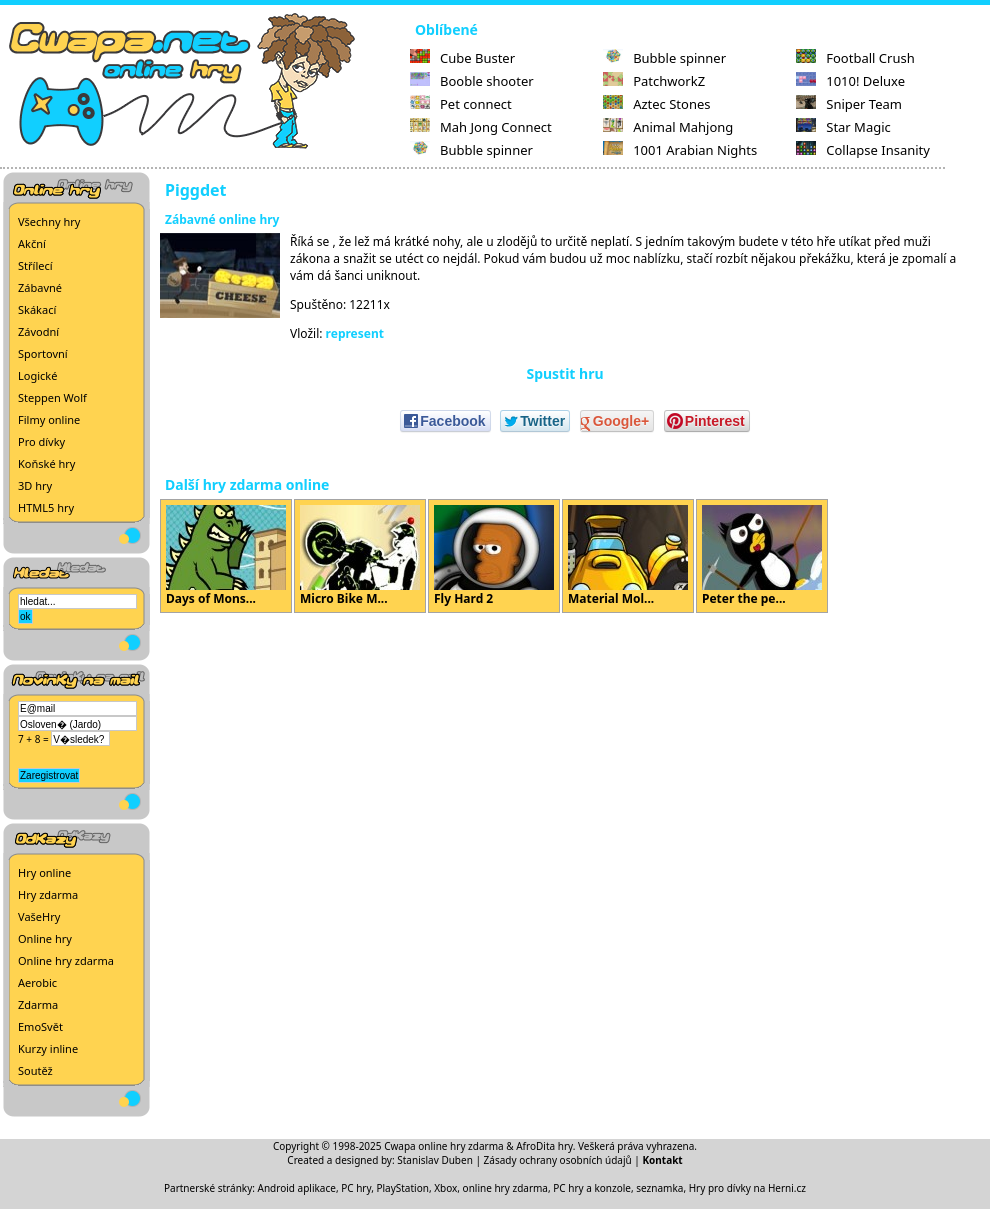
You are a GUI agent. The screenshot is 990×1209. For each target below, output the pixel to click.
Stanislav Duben (435, 1160)
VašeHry (39, 916)
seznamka (659, 1188)
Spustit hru (564, 373)
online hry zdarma (505, 1188)
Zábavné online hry (222, 219)
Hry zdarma (48, 894)
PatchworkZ (654, 81)
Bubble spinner (471, 150)
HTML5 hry (46, 507)
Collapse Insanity (863, 150)
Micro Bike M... (360, 556)
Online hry (45, 938)
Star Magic (843, 127)
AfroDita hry (544, 1146)
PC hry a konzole (592, 1188)
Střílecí (35, 265)
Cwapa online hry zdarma (444, 1146)
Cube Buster (462, 58)
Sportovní (43, 353)
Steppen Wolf (52, 397)
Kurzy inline (48, 1048)
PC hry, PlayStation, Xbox (399, 1188)
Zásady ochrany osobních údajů (558, 1160)
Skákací (37, 309)
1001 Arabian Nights (680, 150)
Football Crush (855, 58)
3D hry (35, 485)
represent (355, 333)
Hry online (44, 872)
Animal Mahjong (668, 127)
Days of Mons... (226, 556)
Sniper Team (849, 104)
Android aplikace (297, 1188)
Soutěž (35, 1070)
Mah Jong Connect (481, 127)
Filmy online (49, 419)
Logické (37, 375)
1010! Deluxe (850, 81)
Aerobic (37, 982)
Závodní (38, 331)
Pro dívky (41, 441)
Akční (32, 243)
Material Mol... (628, 556)
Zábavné (40, 287)
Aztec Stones (656, 104)
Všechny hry (49, 221)
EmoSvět (40, 1026)
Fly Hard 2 (494, 556)
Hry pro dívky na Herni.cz (747, 1188)
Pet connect (461, 104)
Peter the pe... (762, 556)
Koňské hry (46, 463)
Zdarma (38, 1004)
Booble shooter (472, 81)
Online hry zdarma (66, 960)
